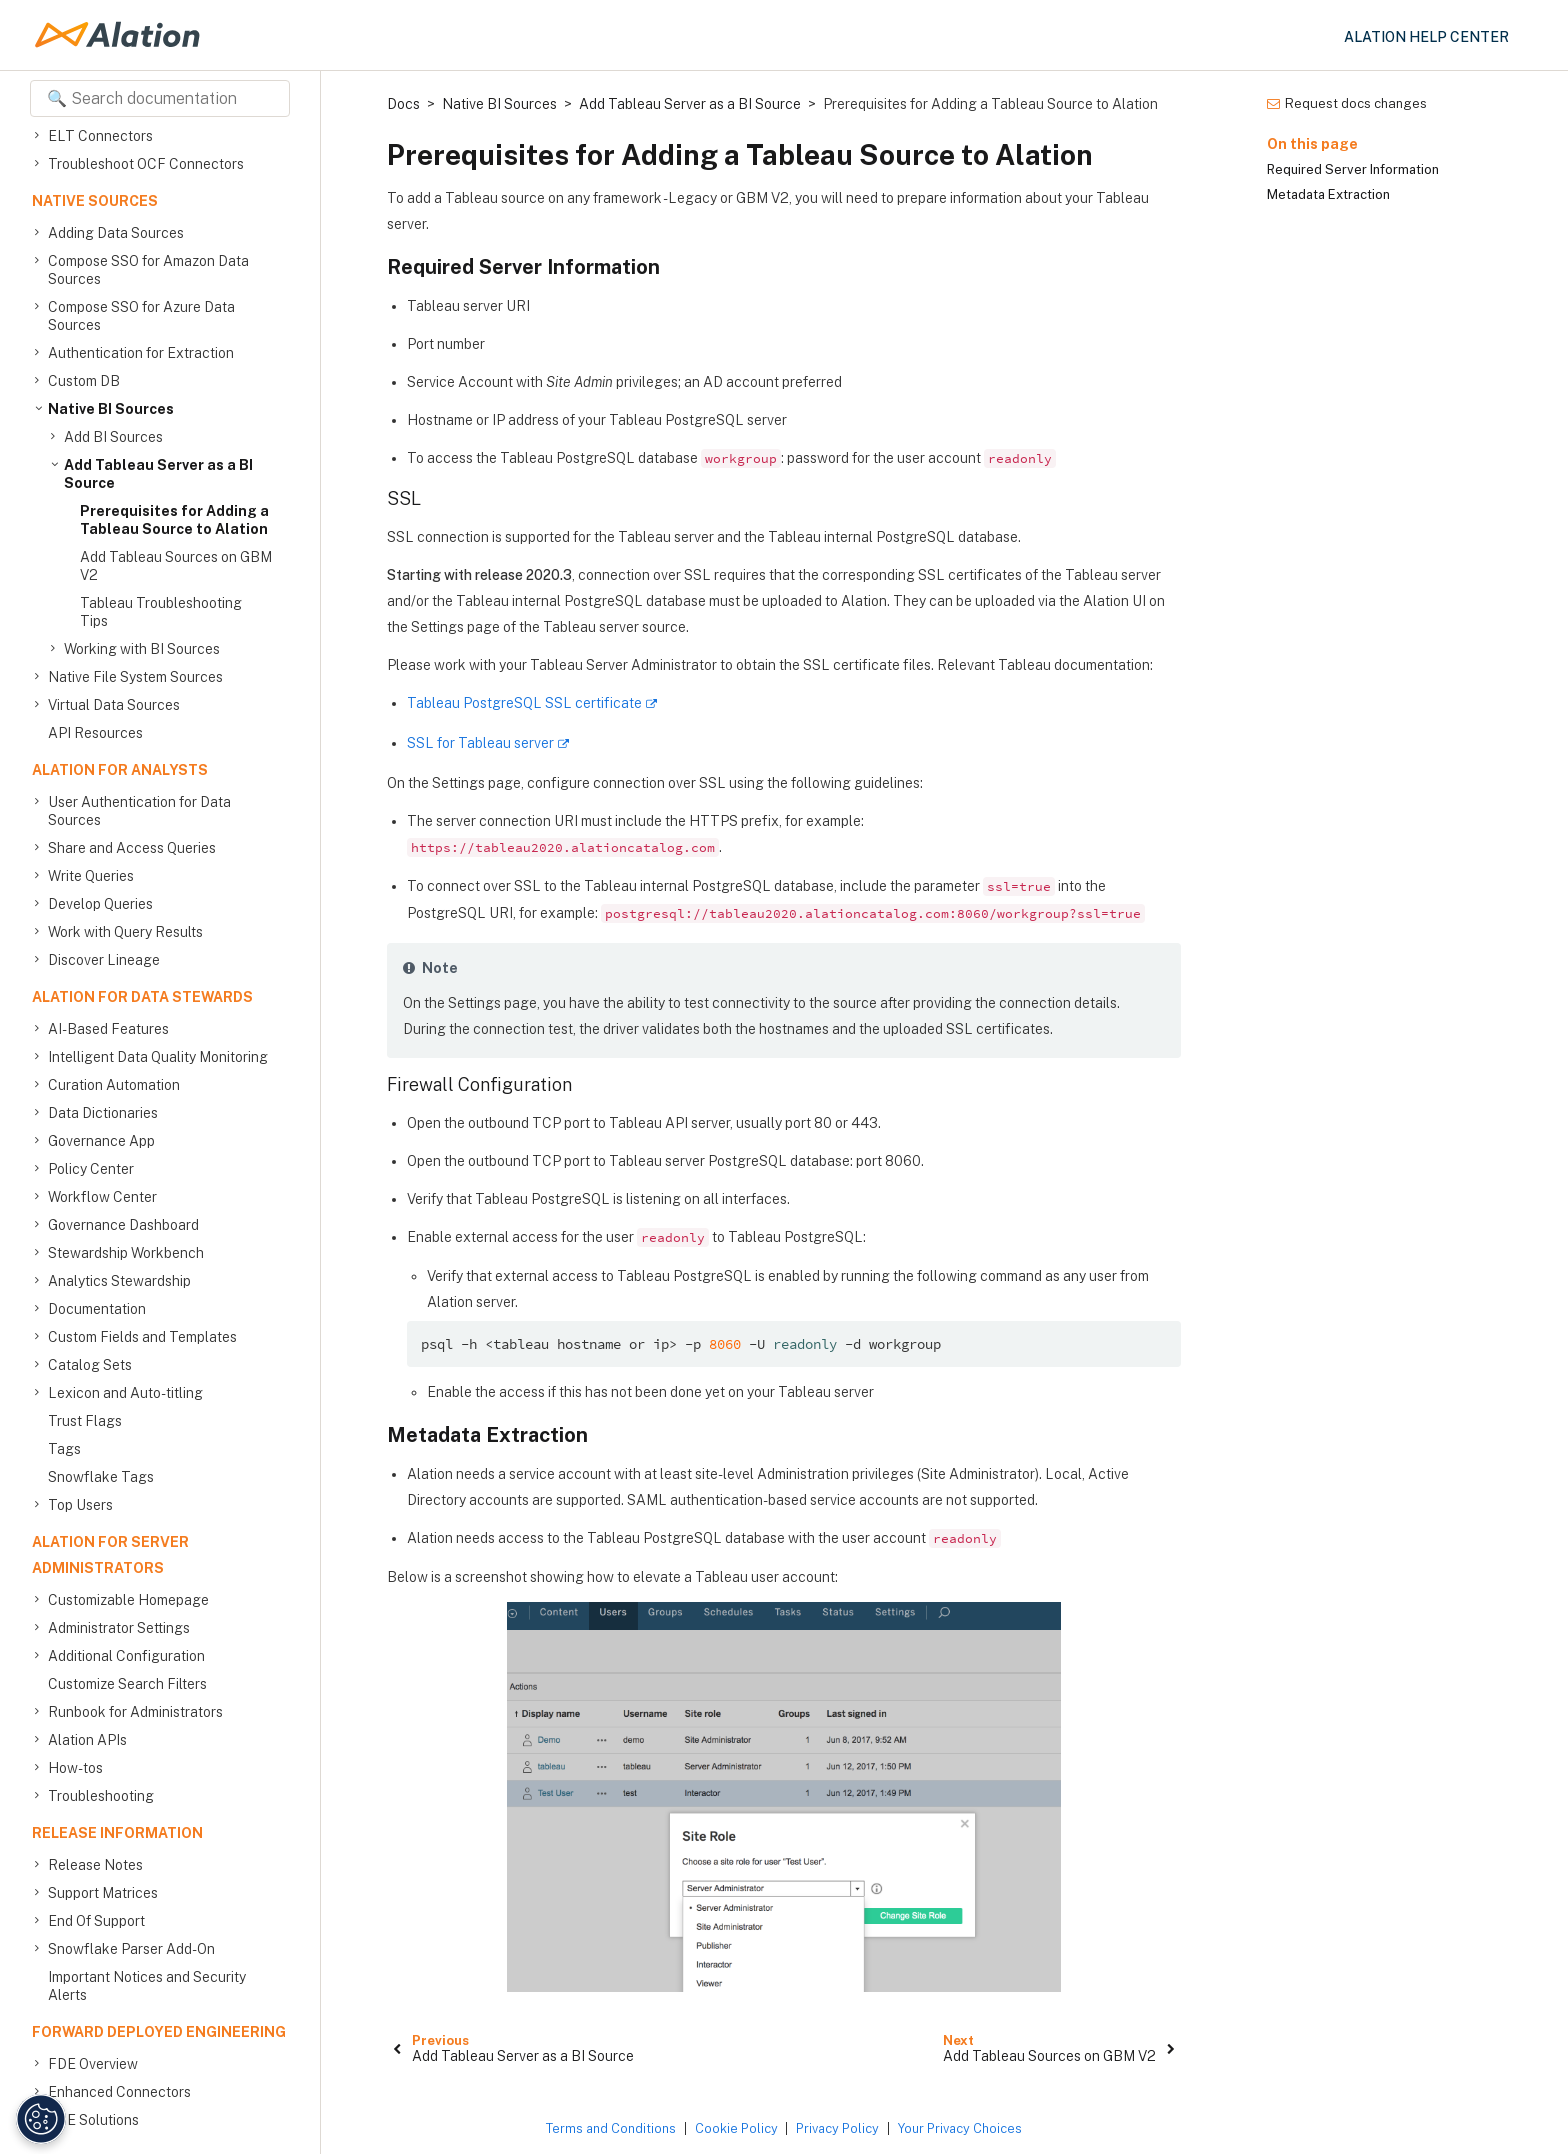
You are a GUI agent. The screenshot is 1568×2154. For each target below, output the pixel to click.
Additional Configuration (126, 1656)
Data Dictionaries (103, 1113)
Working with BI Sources (142, 649)
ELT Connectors (100, 136)
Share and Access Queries (132, 848)
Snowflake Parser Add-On (131, 1949)
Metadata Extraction (1328, 194)
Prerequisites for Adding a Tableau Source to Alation (174, 520)
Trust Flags (85, 1421)
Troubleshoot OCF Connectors (146, 164)
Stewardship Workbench (126, 1253)
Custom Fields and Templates (142, 1337)
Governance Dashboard (123, 1225)
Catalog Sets (90, 1365)
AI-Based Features (108, 1029)
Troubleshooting (101, 1796)
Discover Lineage (104, 960)
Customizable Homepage (128, 1600)
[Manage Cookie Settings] (35, 2119)
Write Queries (91, 876)
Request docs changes (1347, 103)
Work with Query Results (125, 932)
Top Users (80, 1505)
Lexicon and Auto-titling (125, 1393)
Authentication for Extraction (141, 353)
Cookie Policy (736, 2128)
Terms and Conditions (611, 2128)
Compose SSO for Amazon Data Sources (148, 269)
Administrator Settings (119, 1628)
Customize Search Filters (127, 1684)
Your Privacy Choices (960, 2128)
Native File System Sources (135, 677)
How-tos (75, 1768)
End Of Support (96, 1921)
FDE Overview (93, 2064)
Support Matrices (103, 1893)
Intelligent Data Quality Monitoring (158, 1057)
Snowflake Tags (101, 1477)
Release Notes (95, 1865)
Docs (403, 104)
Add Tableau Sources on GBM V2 (176, 566)
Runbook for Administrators (135, 1712)
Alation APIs (87, 1740)
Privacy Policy (837, 2128)
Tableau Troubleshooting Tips (161, 612)
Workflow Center (102, 1197)
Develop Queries (100, 904)
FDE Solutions (93, 2120)
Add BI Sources (113, 437)
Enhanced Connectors (119, 2092)
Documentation (97, 1309)
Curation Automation (114, 1085)
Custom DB (84, 381)
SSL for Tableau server (480, 743)
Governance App (101, 1141)
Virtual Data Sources (114, 705)
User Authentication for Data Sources (139, 810)
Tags (64, 1449)
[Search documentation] (160, 98)
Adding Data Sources (116, 233)
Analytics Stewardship (119, 1281)
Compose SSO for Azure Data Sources (141, 315)
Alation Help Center (1426, 37)
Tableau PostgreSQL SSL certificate (524, 703)
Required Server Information (1353, 169)
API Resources (95, 733)
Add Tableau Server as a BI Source (158, 473)
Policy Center (91, 1169)
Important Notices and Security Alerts (147, 1986)
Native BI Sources (111, 409)
